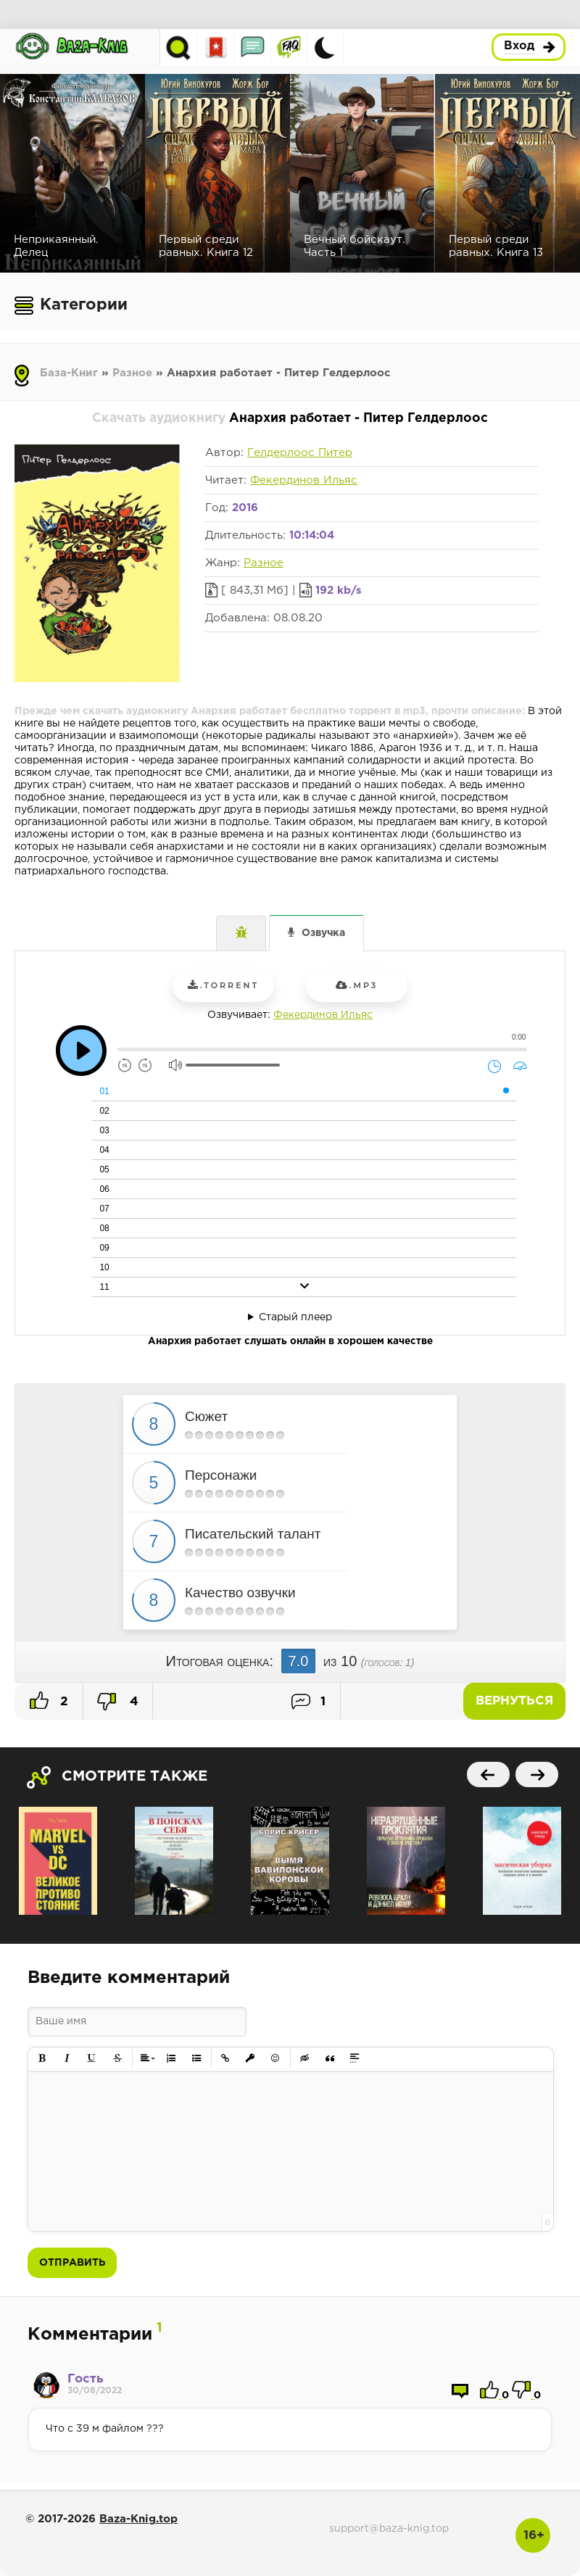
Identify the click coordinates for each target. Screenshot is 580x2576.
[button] (42, 2058)
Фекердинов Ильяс (303, 480)
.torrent (223, 985)
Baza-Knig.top (138, 2519)
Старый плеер (295, 1317)
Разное (132, 373)
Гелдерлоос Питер (299, 452)
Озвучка (323, 933)
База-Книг (69, 373)
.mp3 (357, 985)
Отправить (72, 2262)
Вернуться (514, 1701)
